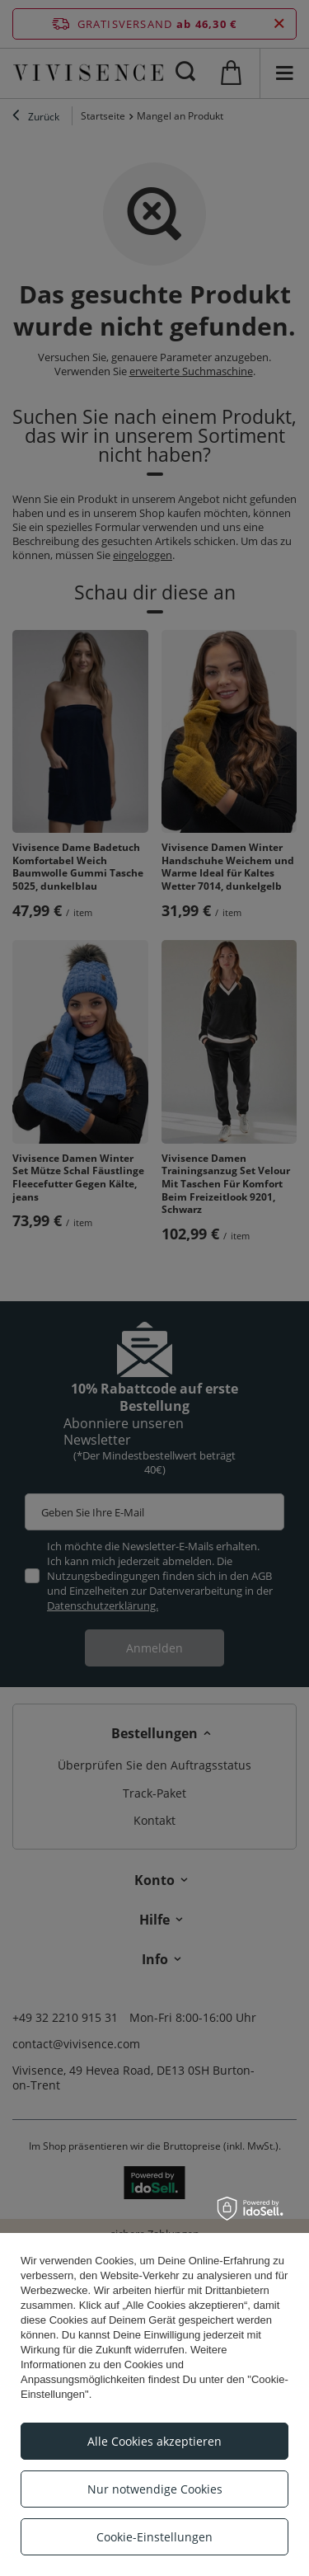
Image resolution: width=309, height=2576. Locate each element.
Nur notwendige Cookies (154, 2489)
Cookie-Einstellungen (154, 2537)
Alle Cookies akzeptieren (154, 2441)
